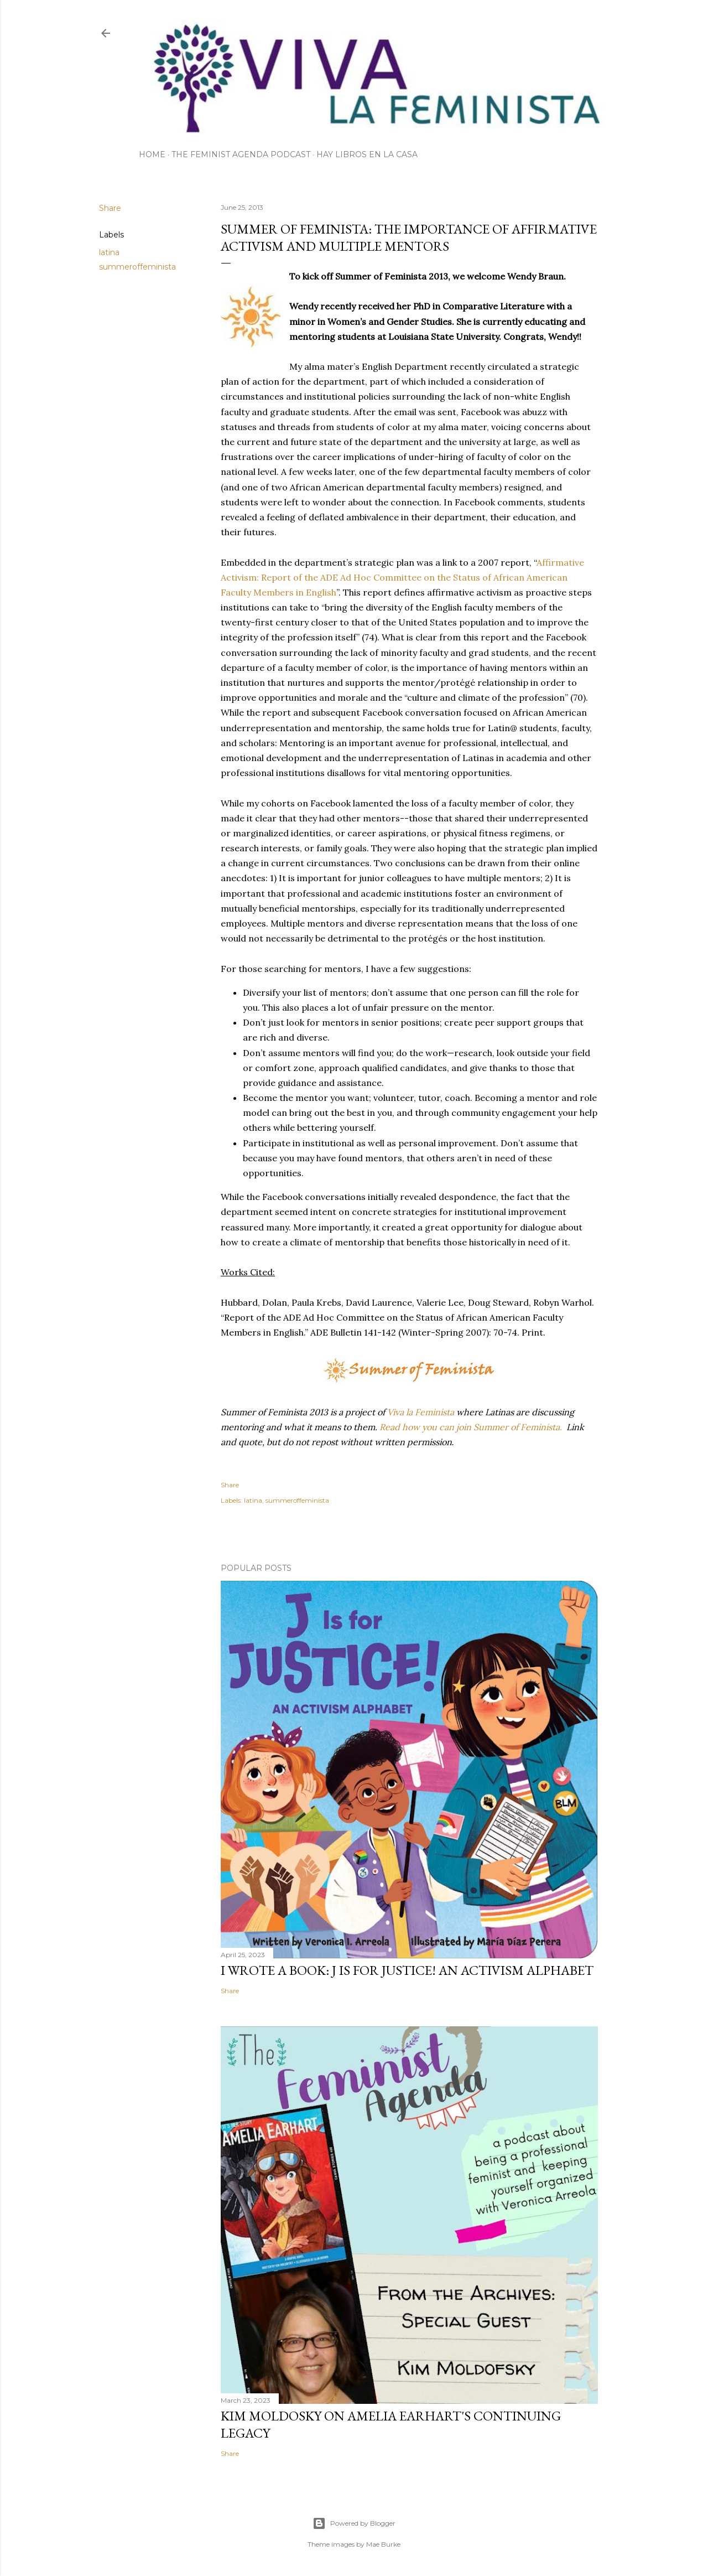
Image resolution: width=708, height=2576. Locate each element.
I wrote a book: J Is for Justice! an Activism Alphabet (407, 1970)
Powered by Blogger (354, 2523)
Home (152, 154)
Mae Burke (383, 2544)
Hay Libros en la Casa (367, 154)
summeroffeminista (137, 267)
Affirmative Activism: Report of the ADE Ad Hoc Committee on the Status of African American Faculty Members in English (402, 577)
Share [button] (110, 208)
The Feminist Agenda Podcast (240, 154)
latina (109, 252)
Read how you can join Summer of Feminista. (470, 1426)
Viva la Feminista (420, 1412)
